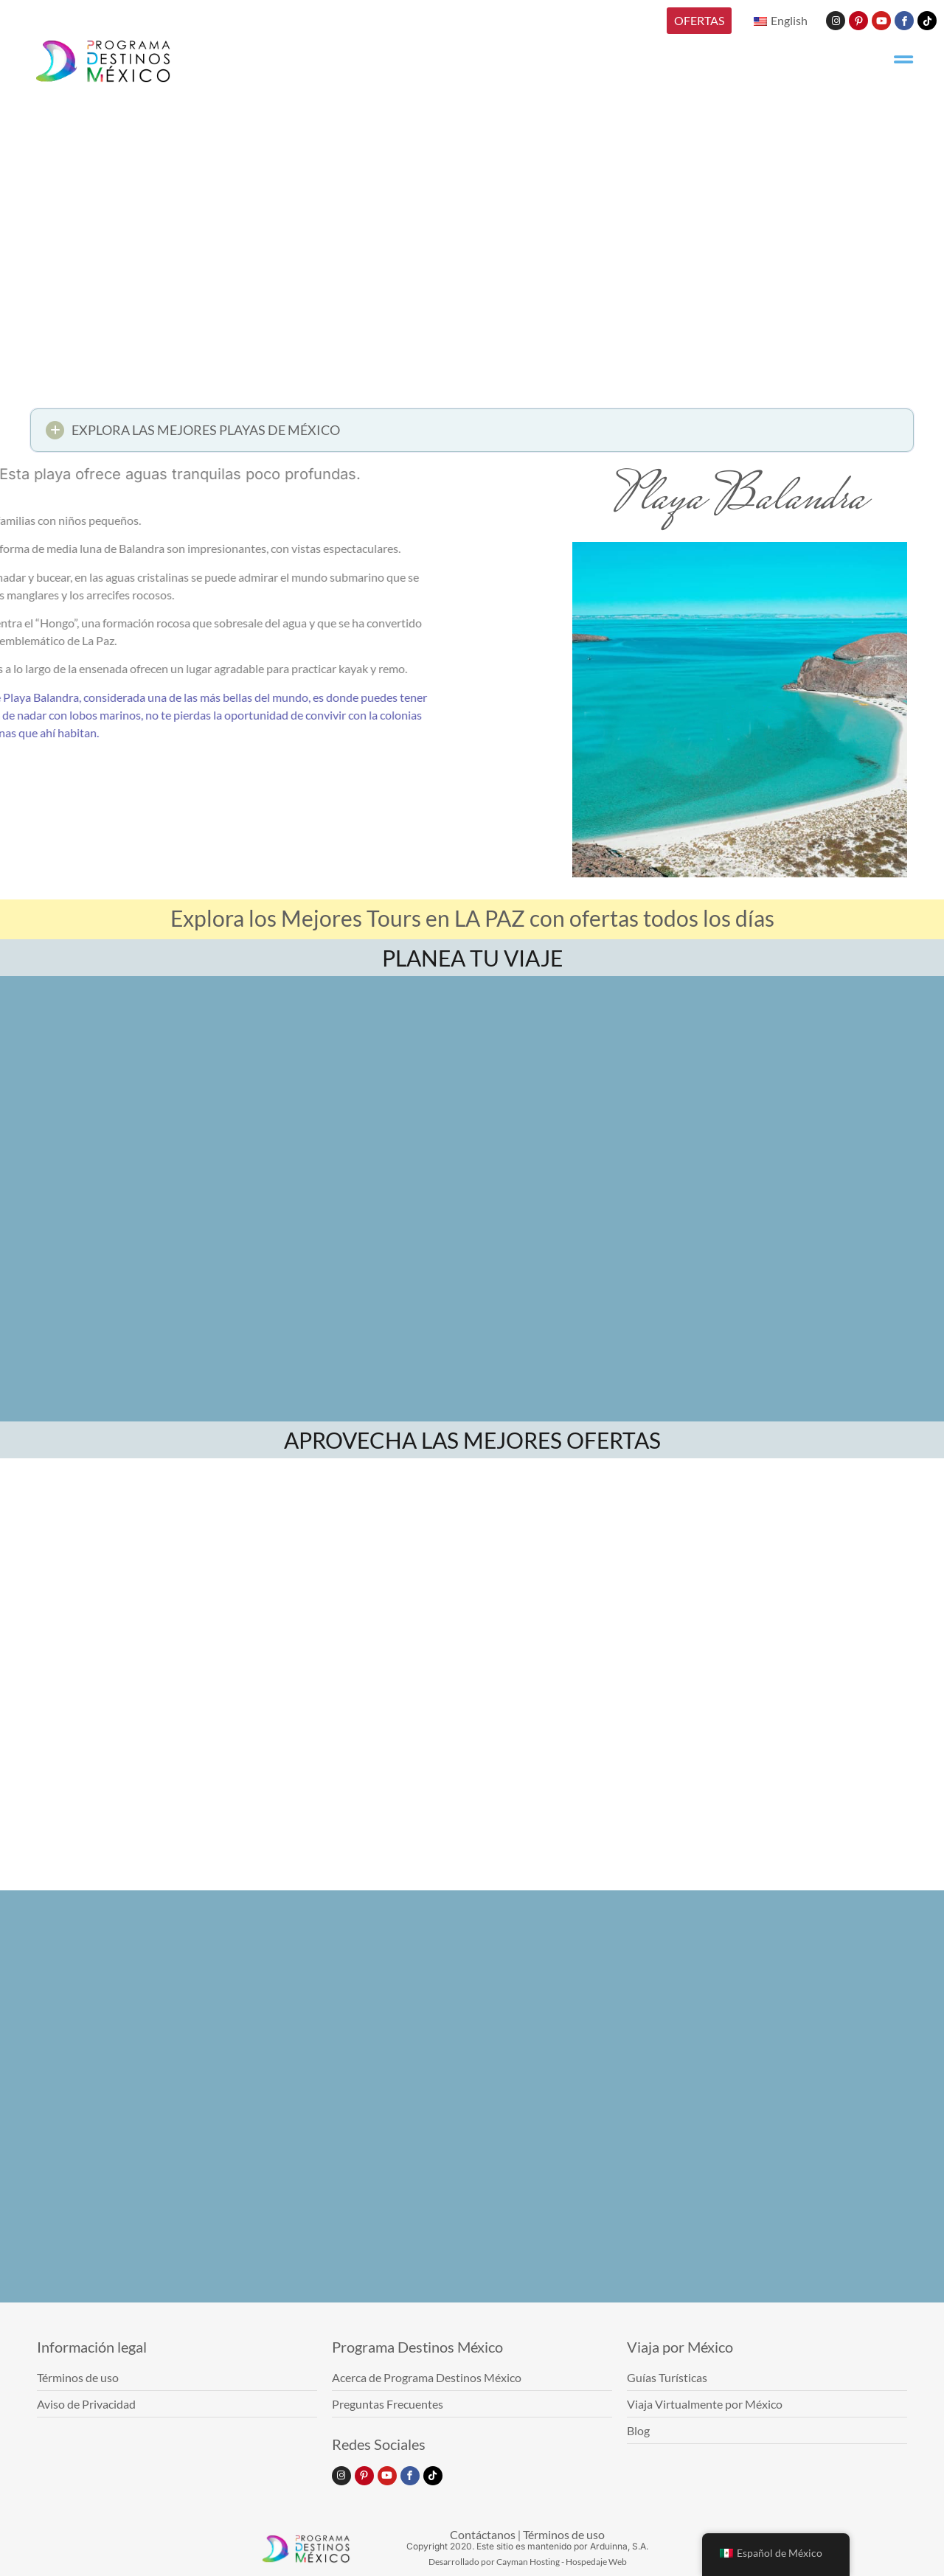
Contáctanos (483, 2534)
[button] (472, 434)
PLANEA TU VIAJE (472, 957)
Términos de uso (564, 2534)
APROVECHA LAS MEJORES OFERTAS (472, 1440)
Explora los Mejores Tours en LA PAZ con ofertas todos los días (472, 918)
